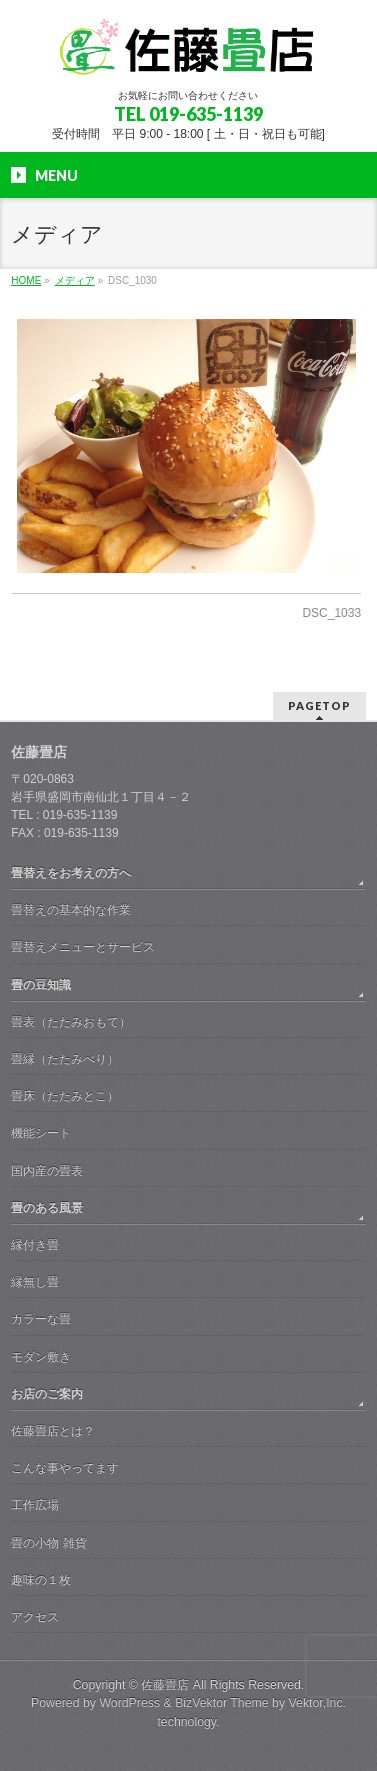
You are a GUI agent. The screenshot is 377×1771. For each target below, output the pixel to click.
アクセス (35, 1617)
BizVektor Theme (222, 1703)
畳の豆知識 (41, 985)
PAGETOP (319, 705)
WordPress (129, 1703)
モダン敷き (41, 1357)
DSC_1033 (331, 613)
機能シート (41, 1133)
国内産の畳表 (47, 1171)
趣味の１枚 (41, 1580)
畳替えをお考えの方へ (71, 873)
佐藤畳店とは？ (53, 1431)
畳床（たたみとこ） (65, 1096)
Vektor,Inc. (318, 1703)
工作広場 (35, 1505)
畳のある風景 (47, 1208)
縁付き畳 (35, 1245)
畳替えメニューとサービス (83, 947)
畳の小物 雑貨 (48, 1543)
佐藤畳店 (165, 1685)
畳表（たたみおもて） (71, 1022)
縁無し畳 (35, 1282)
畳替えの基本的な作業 (71, 910)
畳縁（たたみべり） (65, 1059)
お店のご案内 (47, 1394)
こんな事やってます (65, 1468)
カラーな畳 (41, 1319)
